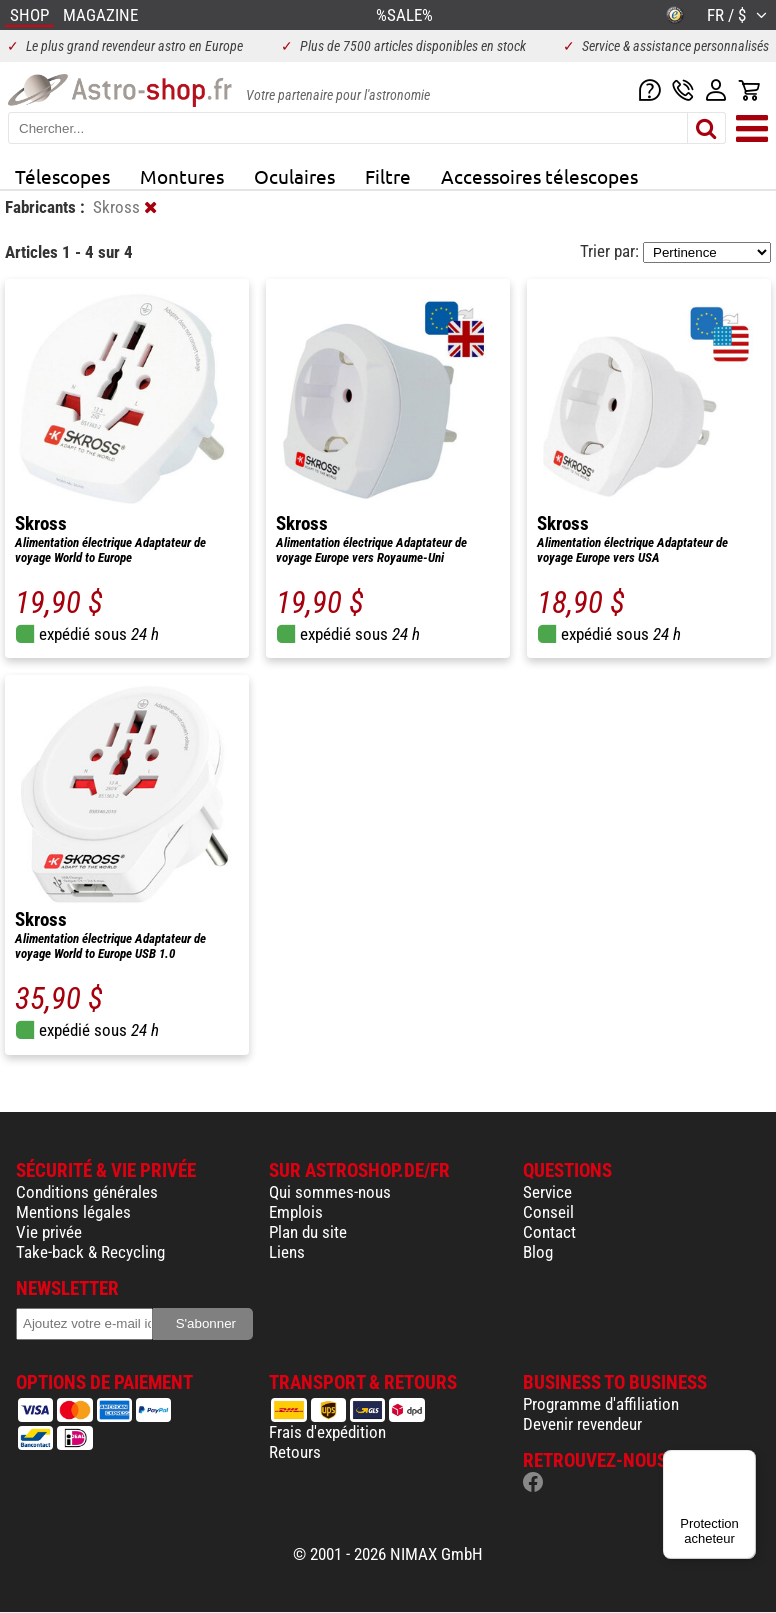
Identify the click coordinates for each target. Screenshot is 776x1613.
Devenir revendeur (582, 1424)
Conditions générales (87, 1192)
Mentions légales (73, 1212)
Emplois (296, 1212)
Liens (287, 1252)
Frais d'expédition (327, 1432)
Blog (538, 1252)
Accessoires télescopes (539, 176)
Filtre (388, 176)
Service (547, 1192)
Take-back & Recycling (90, 1252)
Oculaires (294, 176)
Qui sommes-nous (330, 1192)
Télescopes (62, 176)
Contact (549, 1232)
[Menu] (744, 1462)
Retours (295, 1452)
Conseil (548, 1212)
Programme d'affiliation (601, 1404)
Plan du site (308, 1232)
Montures (182, 176)
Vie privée (49, 1232)
